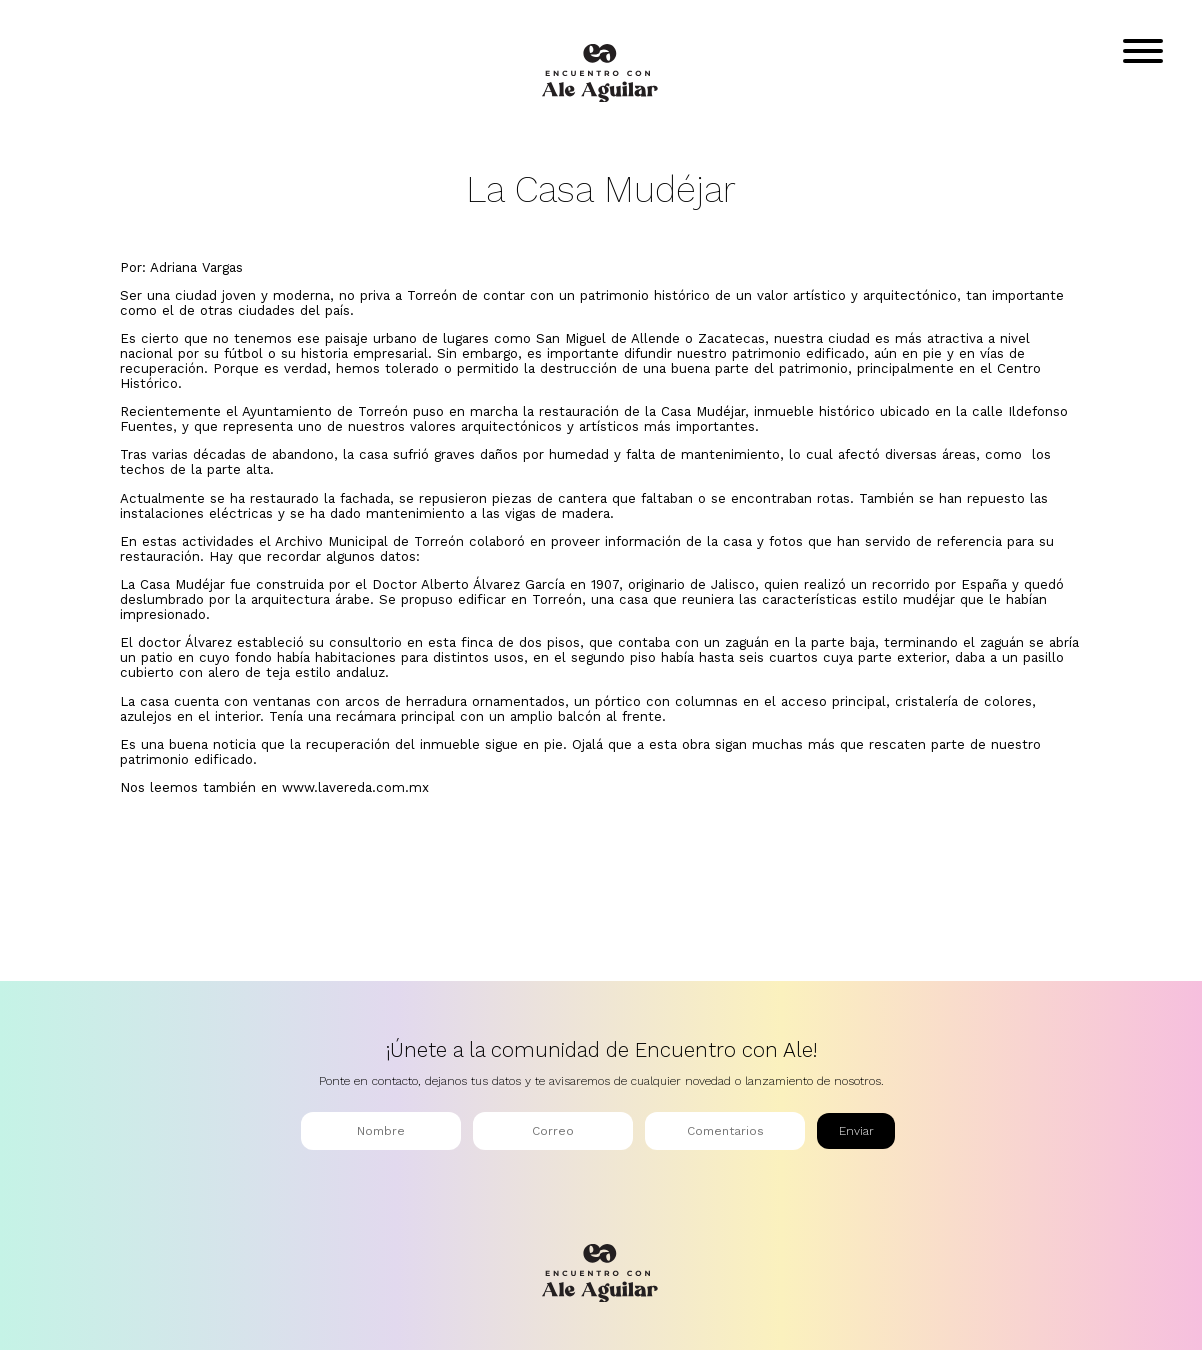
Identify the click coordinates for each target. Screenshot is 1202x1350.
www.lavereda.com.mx (355, 787)
